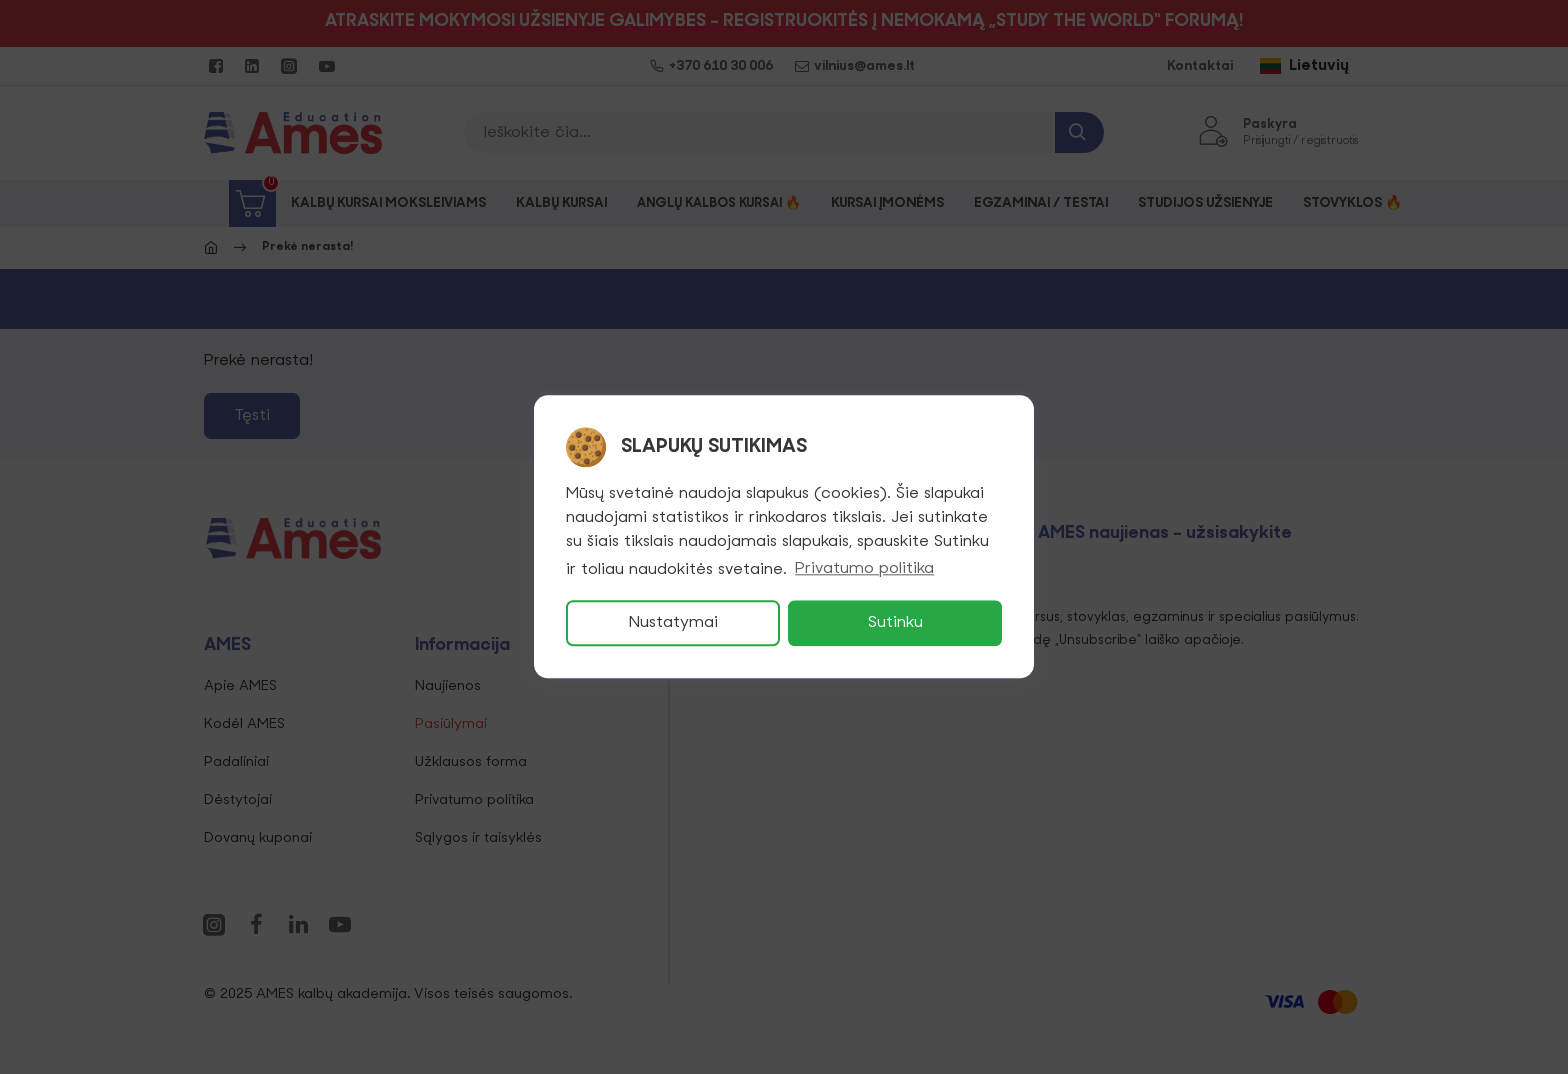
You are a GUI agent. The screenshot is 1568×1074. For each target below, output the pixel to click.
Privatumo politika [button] (864, 570)
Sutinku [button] (895, 624)
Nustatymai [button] (673, 624)
